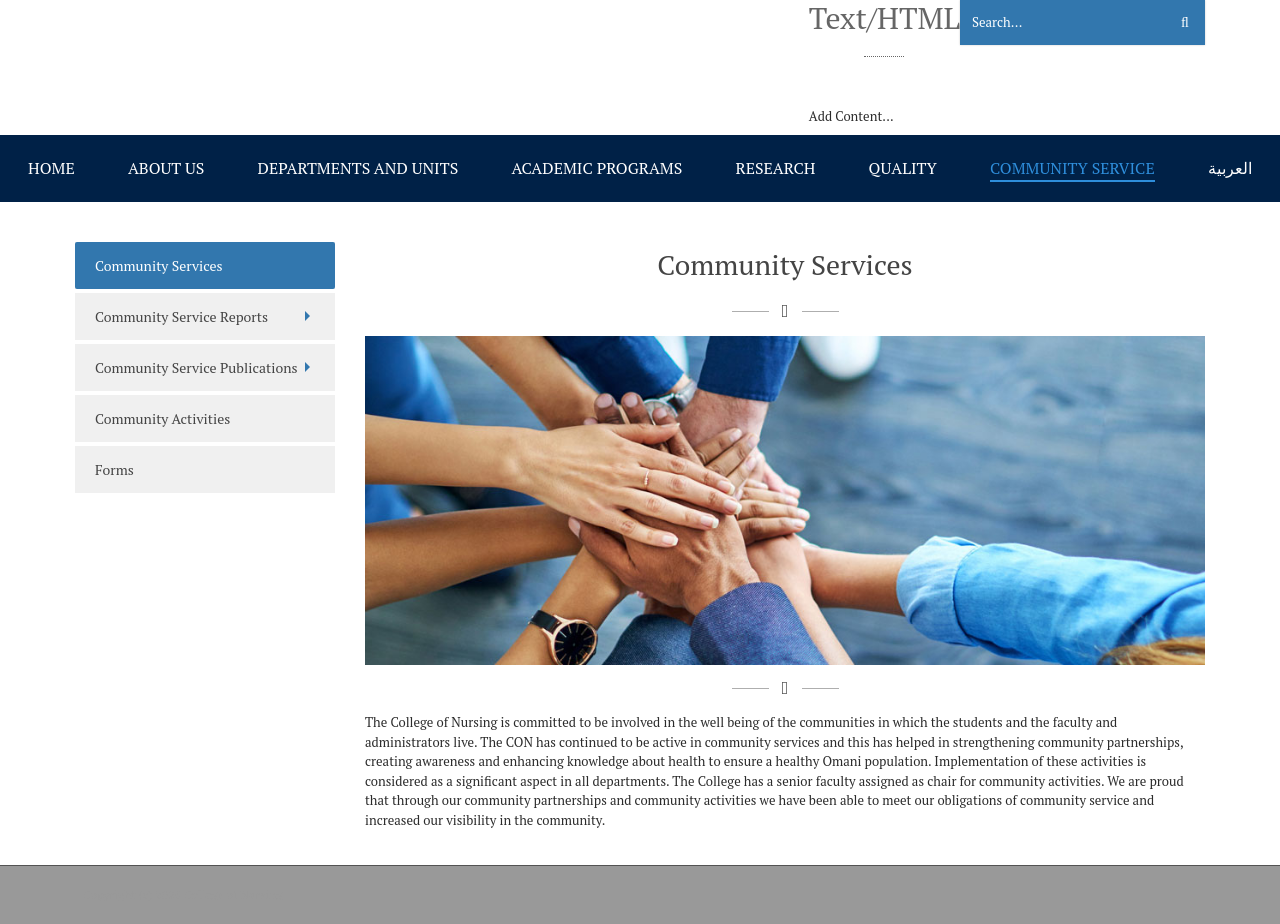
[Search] (1051, 23)
